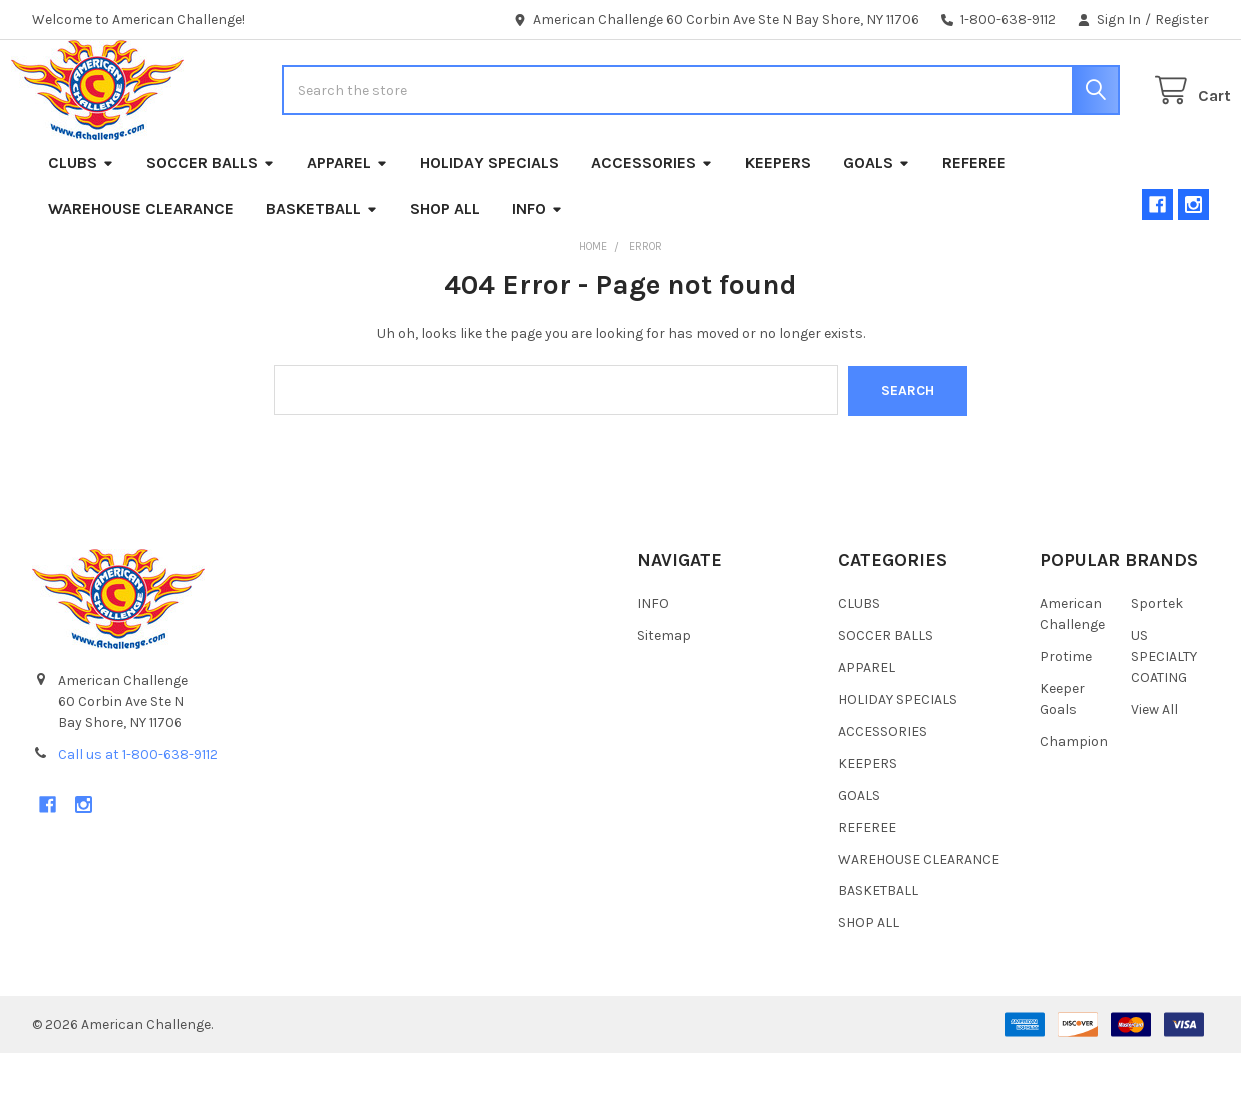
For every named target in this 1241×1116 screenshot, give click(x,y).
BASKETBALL (322, 272)
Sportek (1157, 665)
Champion (1074, 803)
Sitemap (664, 697)
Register (1182, 19)
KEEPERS (778, 226)
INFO (537, 272)
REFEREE (974, 226)
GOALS (876, 226)
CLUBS (81, 226)
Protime (1066, 718)
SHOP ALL (445, 272)
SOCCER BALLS (210, 226)
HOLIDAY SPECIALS (489, 226)
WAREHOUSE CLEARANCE (141, 272)
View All (1154, 771)
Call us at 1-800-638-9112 (138, 817)
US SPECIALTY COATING (1164, 718)
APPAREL (347, 226)
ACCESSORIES (652, 226)
